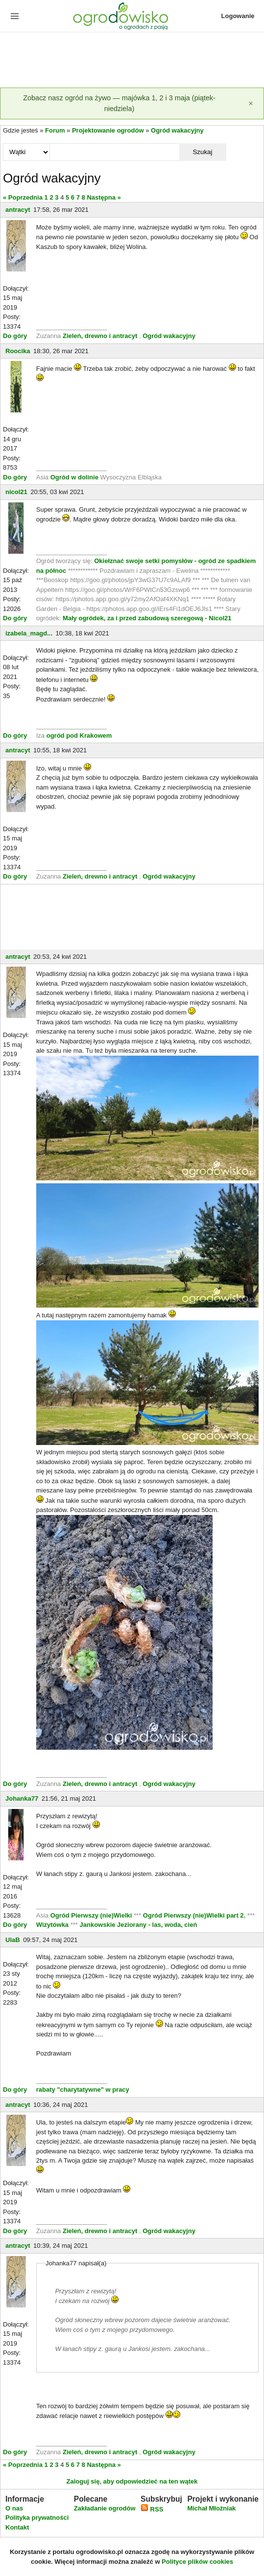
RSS (152, 2509)
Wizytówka (53, 1924)
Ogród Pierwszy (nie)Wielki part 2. (195, 1915)
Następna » (103, 197)
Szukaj (202, 152)
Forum (55, 130)
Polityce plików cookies (197, 2561)
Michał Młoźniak (211, 2508)
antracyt (17, 209)
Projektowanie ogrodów (108, 130)
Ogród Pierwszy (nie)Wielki (92, 1915)
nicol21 (16, 492)
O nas (14, 2508)
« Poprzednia (23, 197)
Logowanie (238, 16)
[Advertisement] (132, 61)
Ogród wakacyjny (177, 130)
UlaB (12, 1939)
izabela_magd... (28, 633)
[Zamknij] (251, 103)
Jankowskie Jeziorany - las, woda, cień (138, 1924)
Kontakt (17, 2527)
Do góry (15, 335)
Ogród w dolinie (74, 477)
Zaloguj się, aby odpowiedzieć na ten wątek (131, 2481)
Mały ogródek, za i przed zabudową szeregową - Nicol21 (147, 618)
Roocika (17, 351)
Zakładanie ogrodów (105, 2508)
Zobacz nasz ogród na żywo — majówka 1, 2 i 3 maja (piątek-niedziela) (119, 103)
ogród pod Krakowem (79, 735)
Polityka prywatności (37, 2517)
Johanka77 (21, 1798)
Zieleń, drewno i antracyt (100, 335)
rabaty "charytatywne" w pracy (82, 2089)
